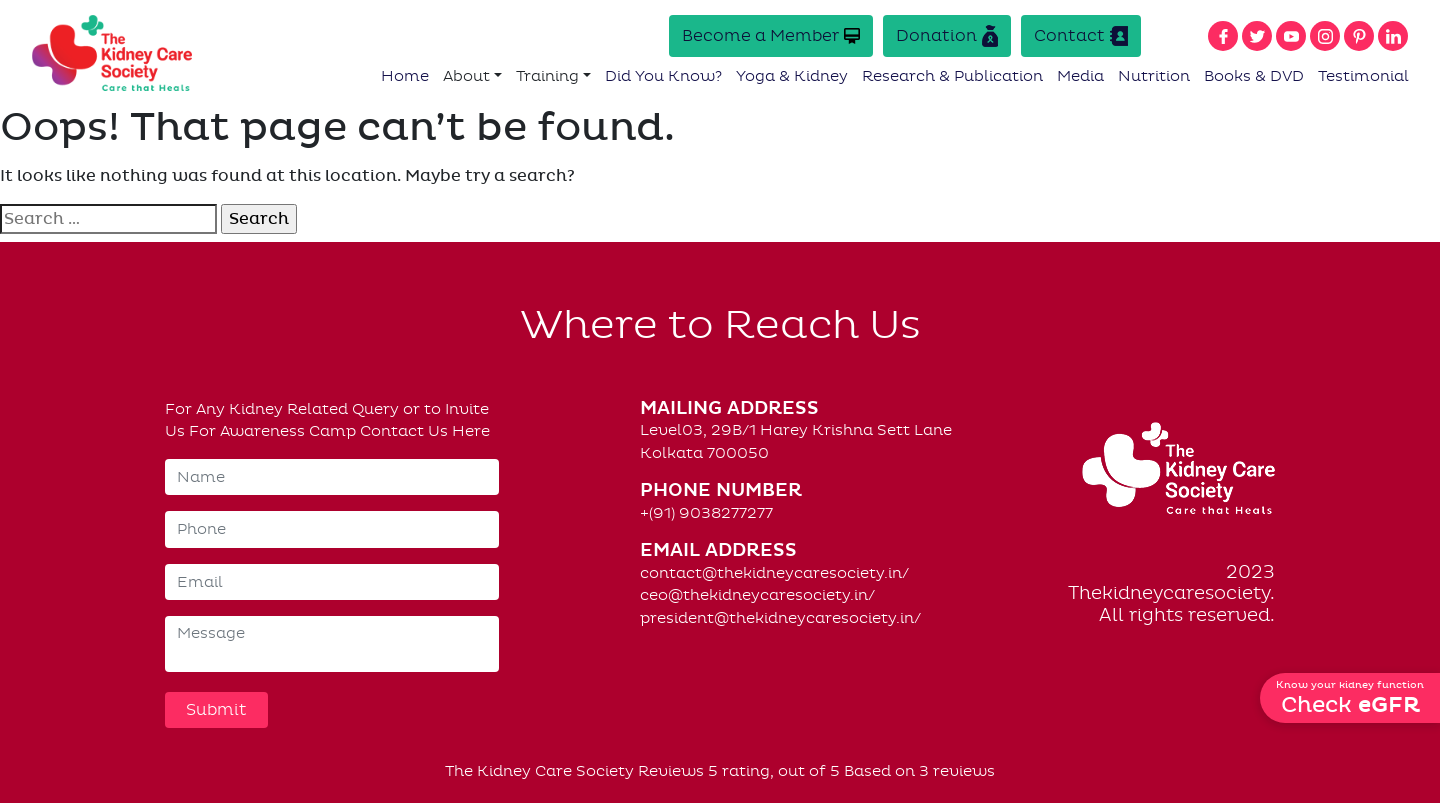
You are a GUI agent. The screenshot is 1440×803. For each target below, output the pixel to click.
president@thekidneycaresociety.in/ (780, 618)
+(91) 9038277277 (706, 513)
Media (1080, 76)
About (466, 76)
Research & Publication (952, 76)
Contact (1081, 36)
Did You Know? (663, 76)
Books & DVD (1254, 76)
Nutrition (1154, 76)
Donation (947, 36)
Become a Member (771, 35)
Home (405, 76)
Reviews (671, 771)
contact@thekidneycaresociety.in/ (774, 573)
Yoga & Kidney (792, 76)
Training (547, 76)
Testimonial (1363, 76)
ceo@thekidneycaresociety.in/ (757, 595)
